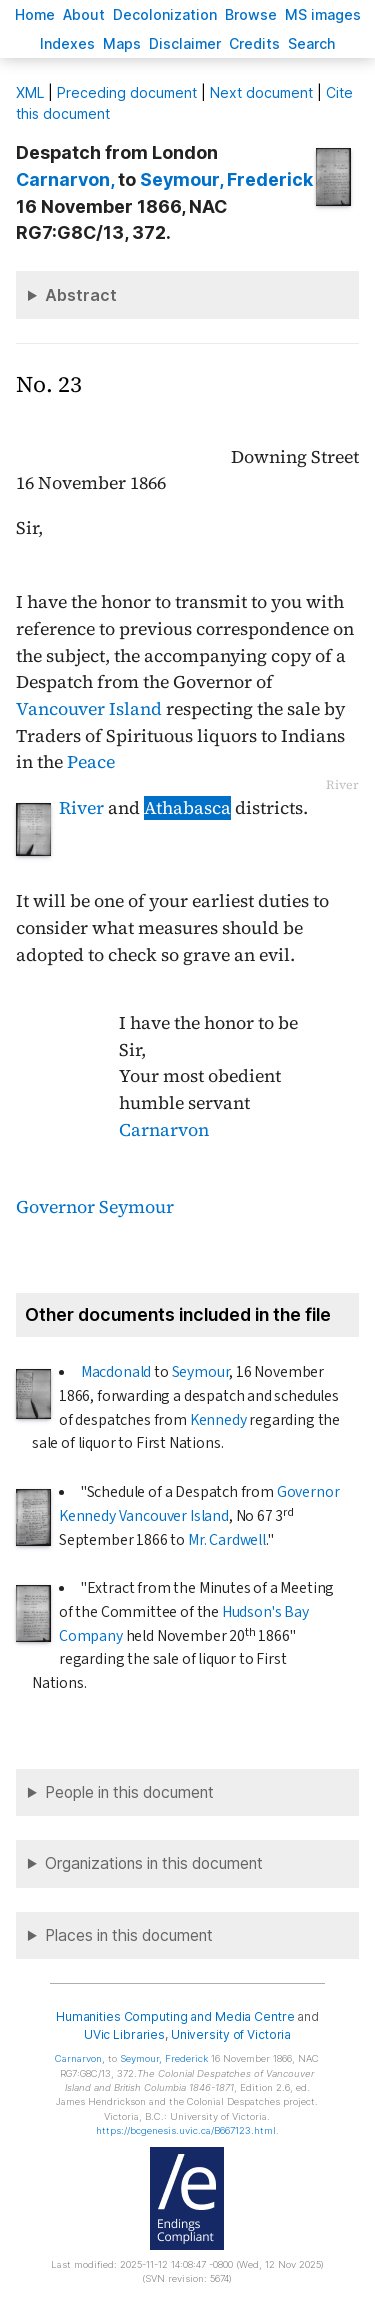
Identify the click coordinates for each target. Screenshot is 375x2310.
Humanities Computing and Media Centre (175, 2016)
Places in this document (129, 1935)
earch (312, 43)
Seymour (201, 1372)
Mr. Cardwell (227, 1540)
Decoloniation (165, 14)
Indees (67, 43)
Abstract (81, 295)
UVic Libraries (124, 2034)
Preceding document (127, 92)
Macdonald (116, 1372)
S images (323, 14)
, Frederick (226, 179)
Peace (91, 762)
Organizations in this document (154, 1863)
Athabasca (187, 808)
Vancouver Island (89, 709)
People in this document (129, 1792)
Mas (122, 43)
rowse (251, 14)
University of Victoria (231, 2034)
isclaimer (185, 43)
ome (35, 14)
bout (84, 14)
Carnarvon (164, 1130)
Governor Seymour (95, 1207)
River (81, 808)
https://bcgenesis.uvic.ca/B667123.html (186, 2130)
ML (30, 92)
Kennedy (218, 1420)
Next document (261, 92)
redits (254, 43)
